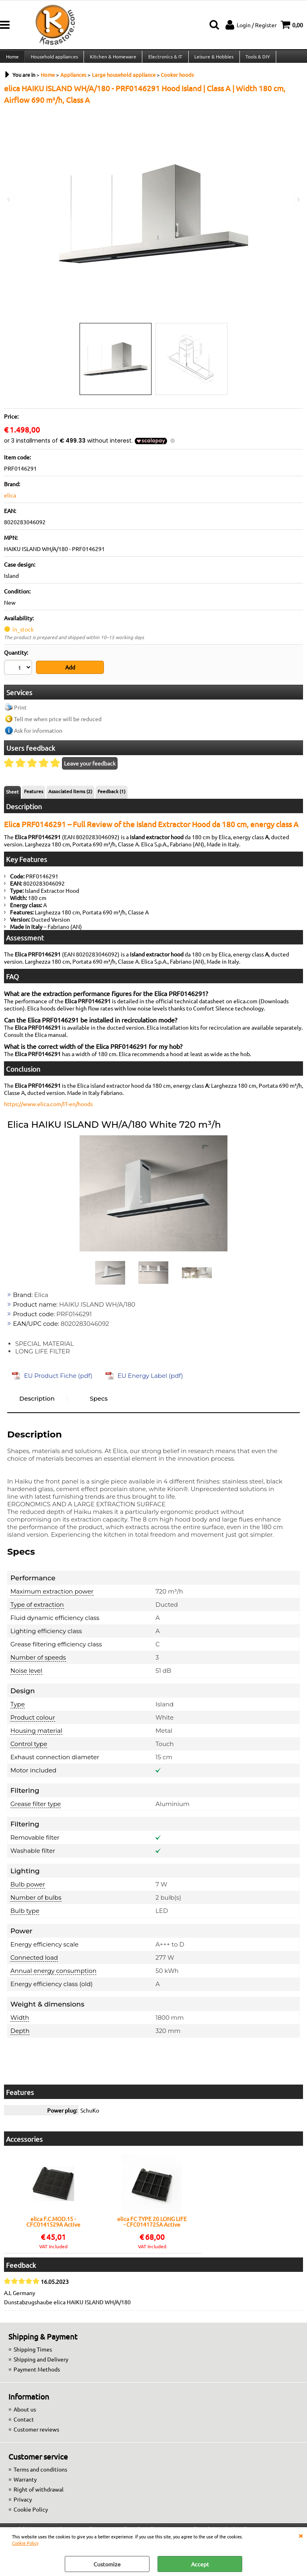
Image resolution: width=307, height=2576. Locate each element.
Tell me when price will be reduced (58, 723)
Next (298, 199)
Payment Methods (37, 2373)
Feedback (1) (112, 795)
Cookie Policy (25, 2543)
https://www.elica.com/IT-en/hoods (48, 1108)
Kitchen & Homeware (112, 59)
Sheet (12, 796)
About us (25, 2413)
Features (33, 795)
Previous (9, 199)
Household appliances (53, 59)
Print (20, 711)
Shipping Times (33, 2353)
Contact (24, 2423)
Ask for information (38, 734)
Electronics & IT (164, 59)
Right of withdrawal (39, 2493)
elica (10, 501)
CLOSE (300, 2535)
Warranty (25, 2483)
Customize (107, 2564)
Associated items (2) (70, 795)
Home (12, 59)
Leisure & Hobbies (211, 59)
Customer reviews (36, 2433)
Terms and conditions (40, 2473)
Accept (200, 2564)
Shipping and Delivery (41, 2363)
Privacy (23, 2503)
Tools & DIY (255, 59)
